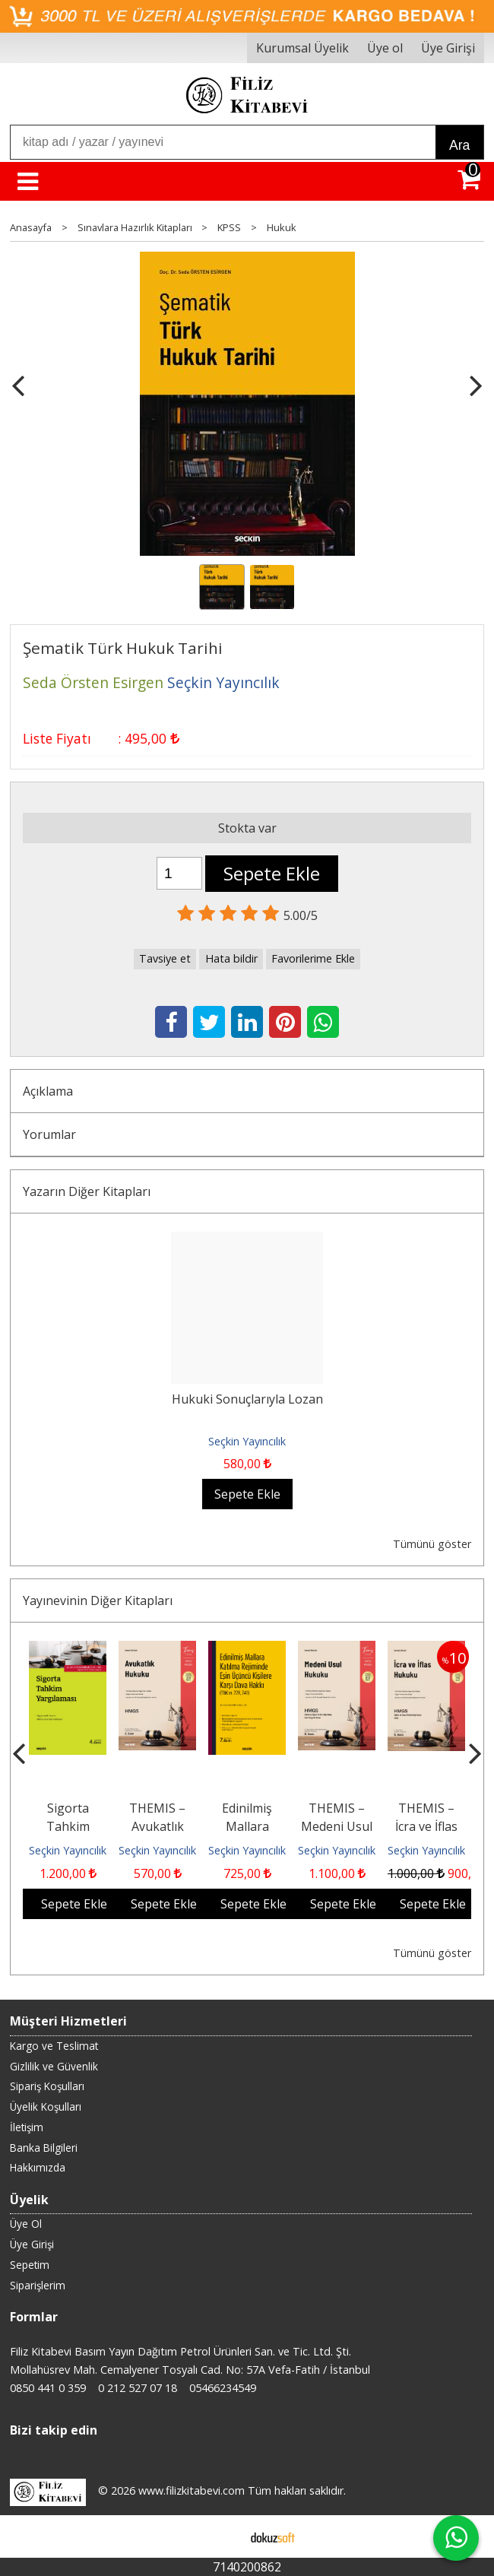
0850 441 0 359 (48, 2388)
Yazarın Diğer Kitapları (86, 1191)
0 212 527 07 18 (137, 2388)
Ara (459, 145)
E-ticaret (223, 2536)
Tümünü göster (432, 1544)
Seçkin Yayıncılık (247, 1441)
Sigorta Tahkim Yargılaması (68, 1826)
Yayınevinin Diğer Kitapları (98, 1600)
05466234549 (222, 2388)
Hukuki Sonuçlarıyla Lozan (247, 1399)
